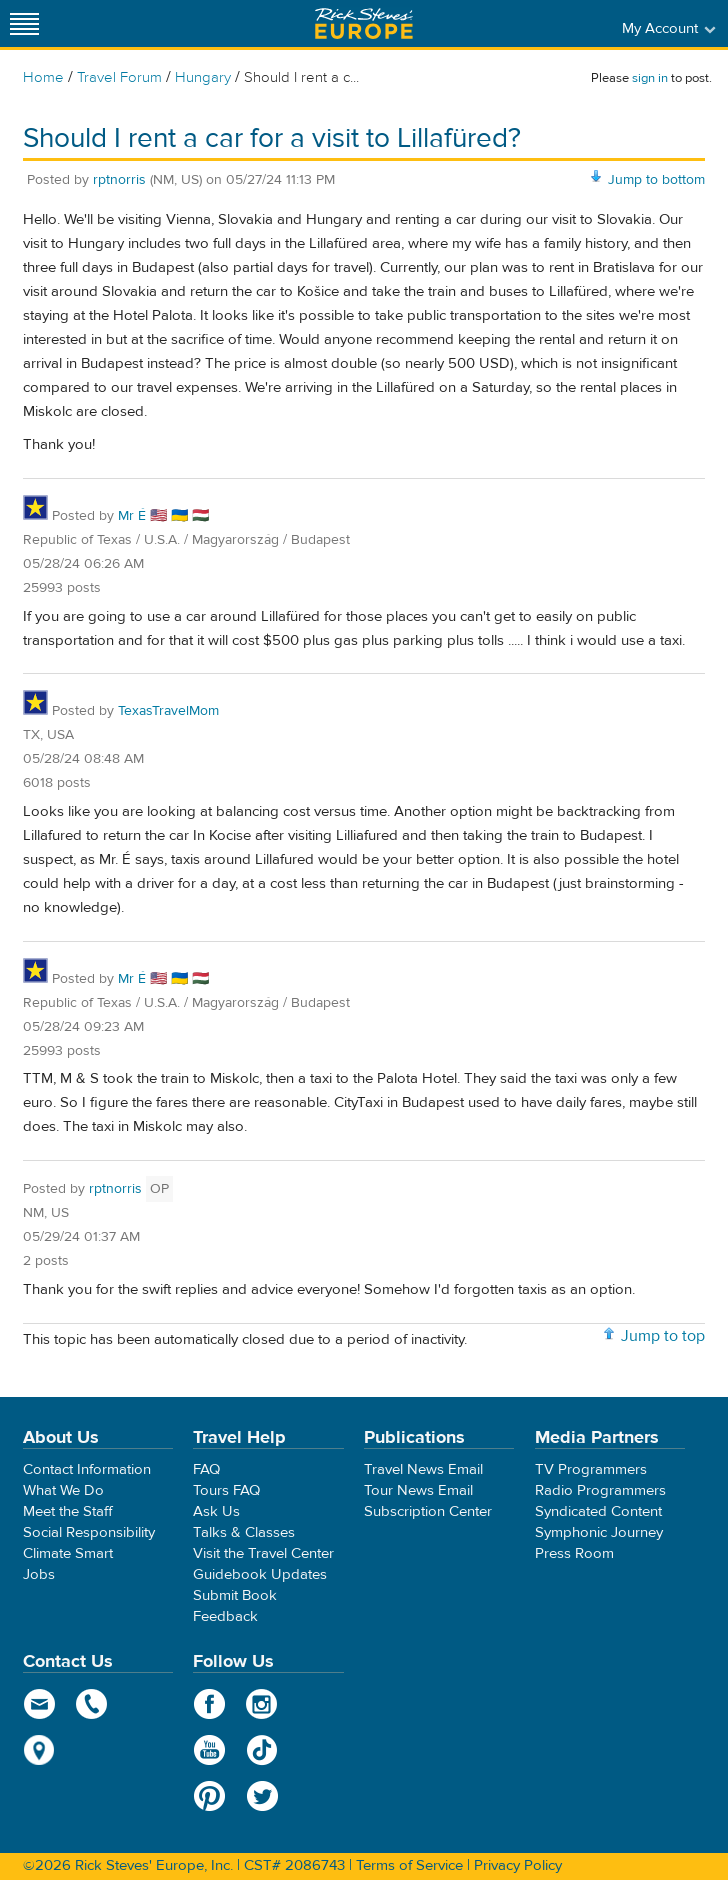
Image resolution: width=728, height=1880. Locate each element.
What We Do (63, 1490)
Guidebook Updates (260, 1574)
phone (92, 1704)
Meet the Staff (68, 1511)
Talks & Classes (244, 1532)
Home (43, 77)
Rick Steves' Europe (364, 23)
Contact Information (87, 1469)
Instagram (262, 1704)
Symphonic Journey (599, 1532)
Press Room (574, 1553)
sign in (650, 78)
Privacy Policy (518, 1865)
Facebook (209, 1704)
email (39, 1704)
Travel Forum (119, 77)
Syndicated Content (598, 1511)
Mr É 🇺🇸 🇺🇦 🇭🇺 (163, 516)
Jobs (39, 1574)
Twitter (262, 1796)
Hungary (203, 77)
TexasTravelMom (168, 711)
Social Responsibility (89, 1532)
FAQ (206, 1469)
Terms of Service (409, 1865)
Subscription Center (428, 1511)
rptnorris (119, 180)
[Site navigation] (25, 23)
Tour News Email (418, 1490)
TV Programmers (591, 1469)
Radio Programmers (600, 1490)
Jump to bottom (656, 180)
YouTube (209, 1750)
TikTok (262, 1750)
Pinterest (209, 1796)
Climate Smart (68, 1553)
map (39, 1750)
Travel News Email (423, 1469)
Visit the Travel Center (263, 1553)
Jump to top (663, 1336)
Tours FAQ (226, 1490)
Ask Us (216, 1511)
